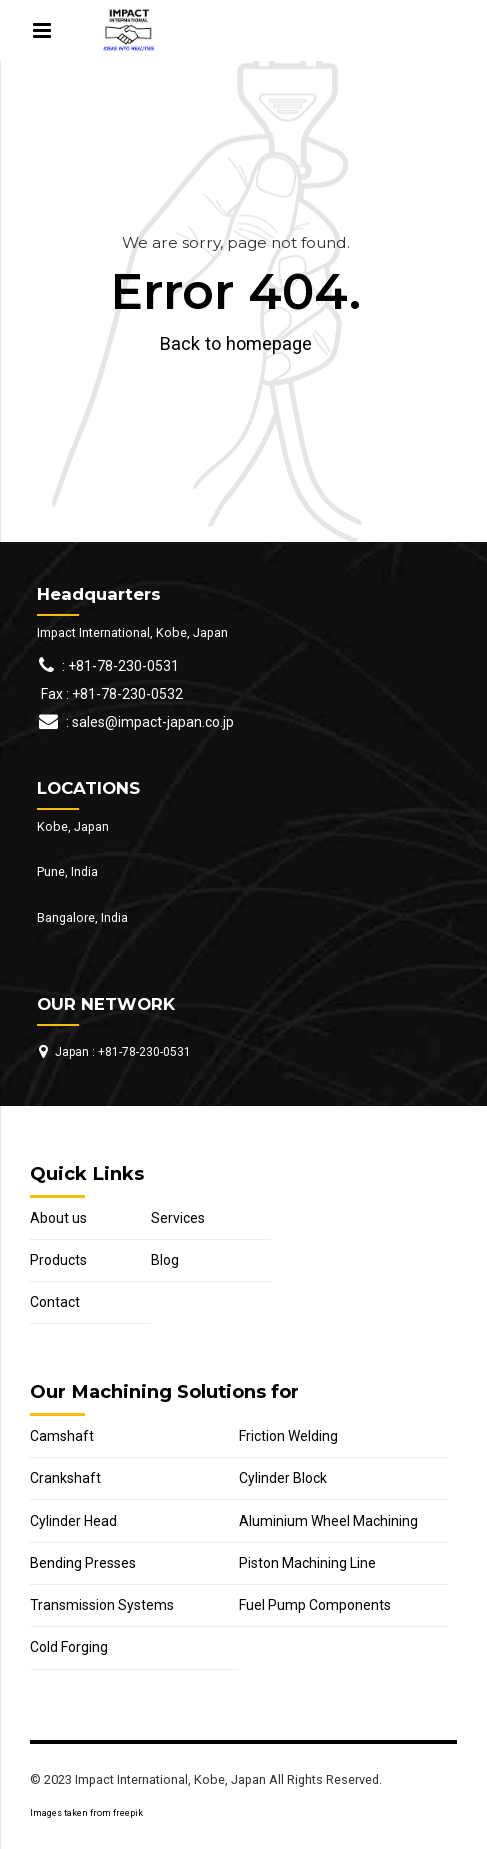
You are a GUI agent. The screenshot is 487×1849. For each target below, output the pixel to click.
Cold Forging (69, 1647)
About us (58, 1218)
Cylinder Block (283, 1478)
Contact (55, 1302)
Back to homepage (236, 343)
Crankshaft (65, 1478)
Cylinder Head (73, 1521)
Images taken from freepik (86, 1813)
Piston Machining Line (307, 1563)
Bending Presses (83, 1563)
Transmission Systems (102, 1605)
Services (178, 1218)
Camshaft (62, 1436)
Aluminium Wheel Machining (328, 1521)
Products (58, 1260)
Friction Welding (288, 1436)
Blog (165, 1260)
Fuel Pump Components (315, 1605)
